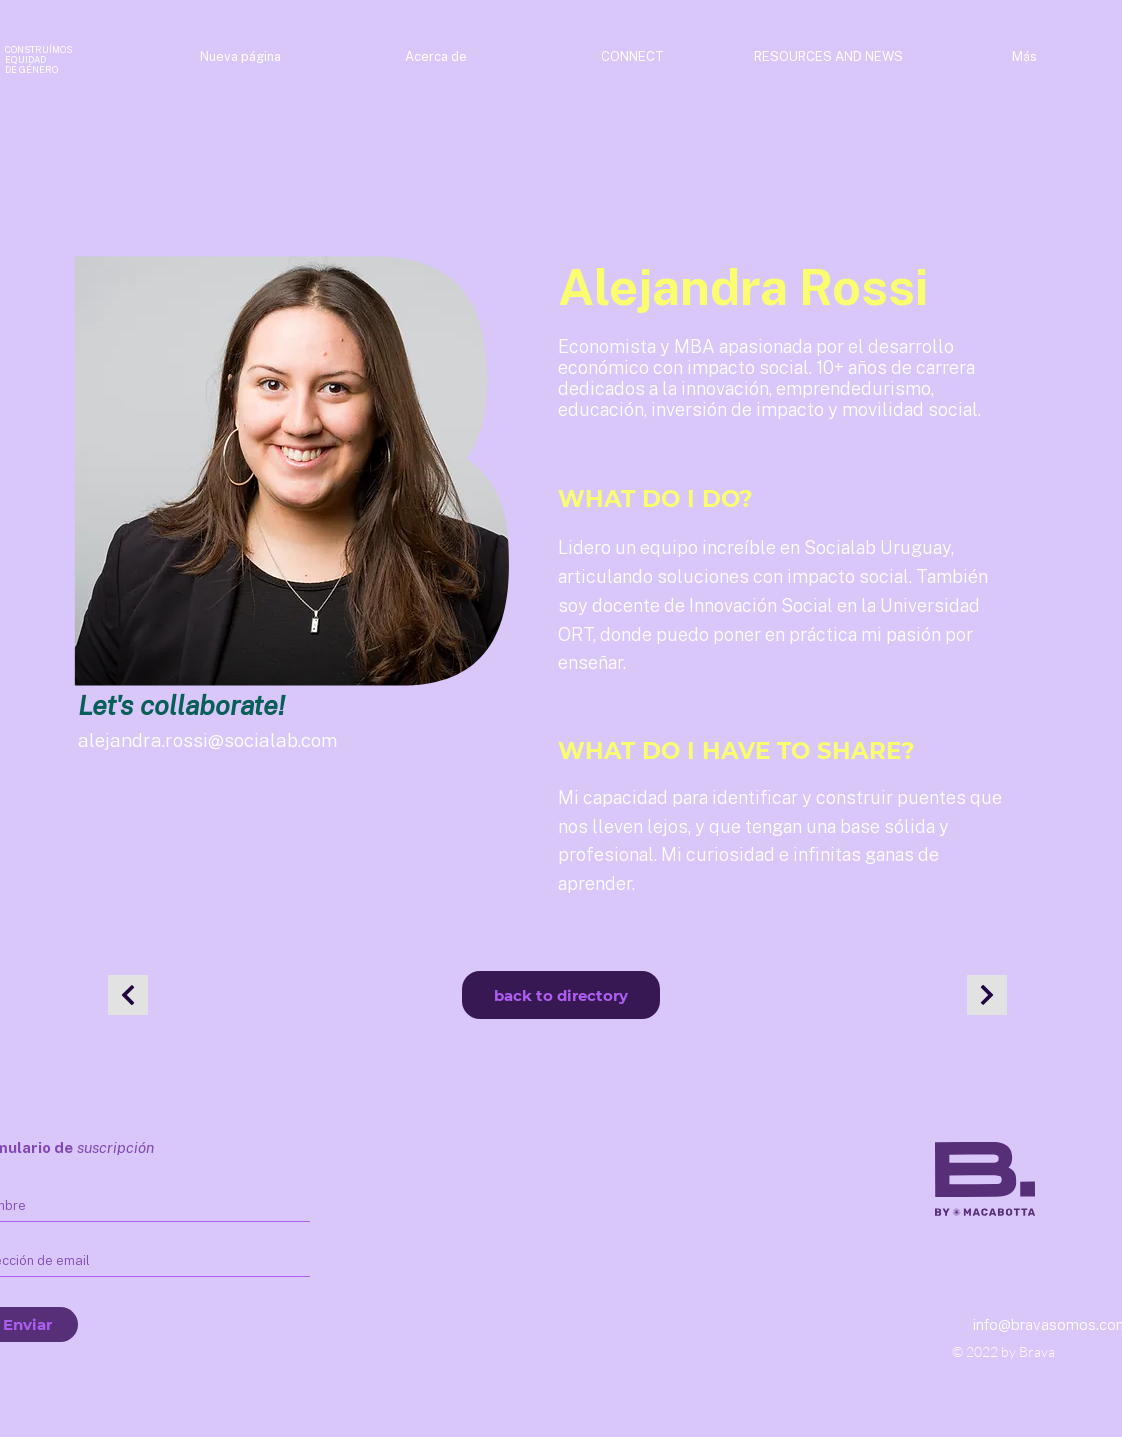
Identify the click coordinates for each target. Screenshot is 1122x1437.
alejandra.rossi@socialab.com (208, 740)
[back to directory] (561, 995)
